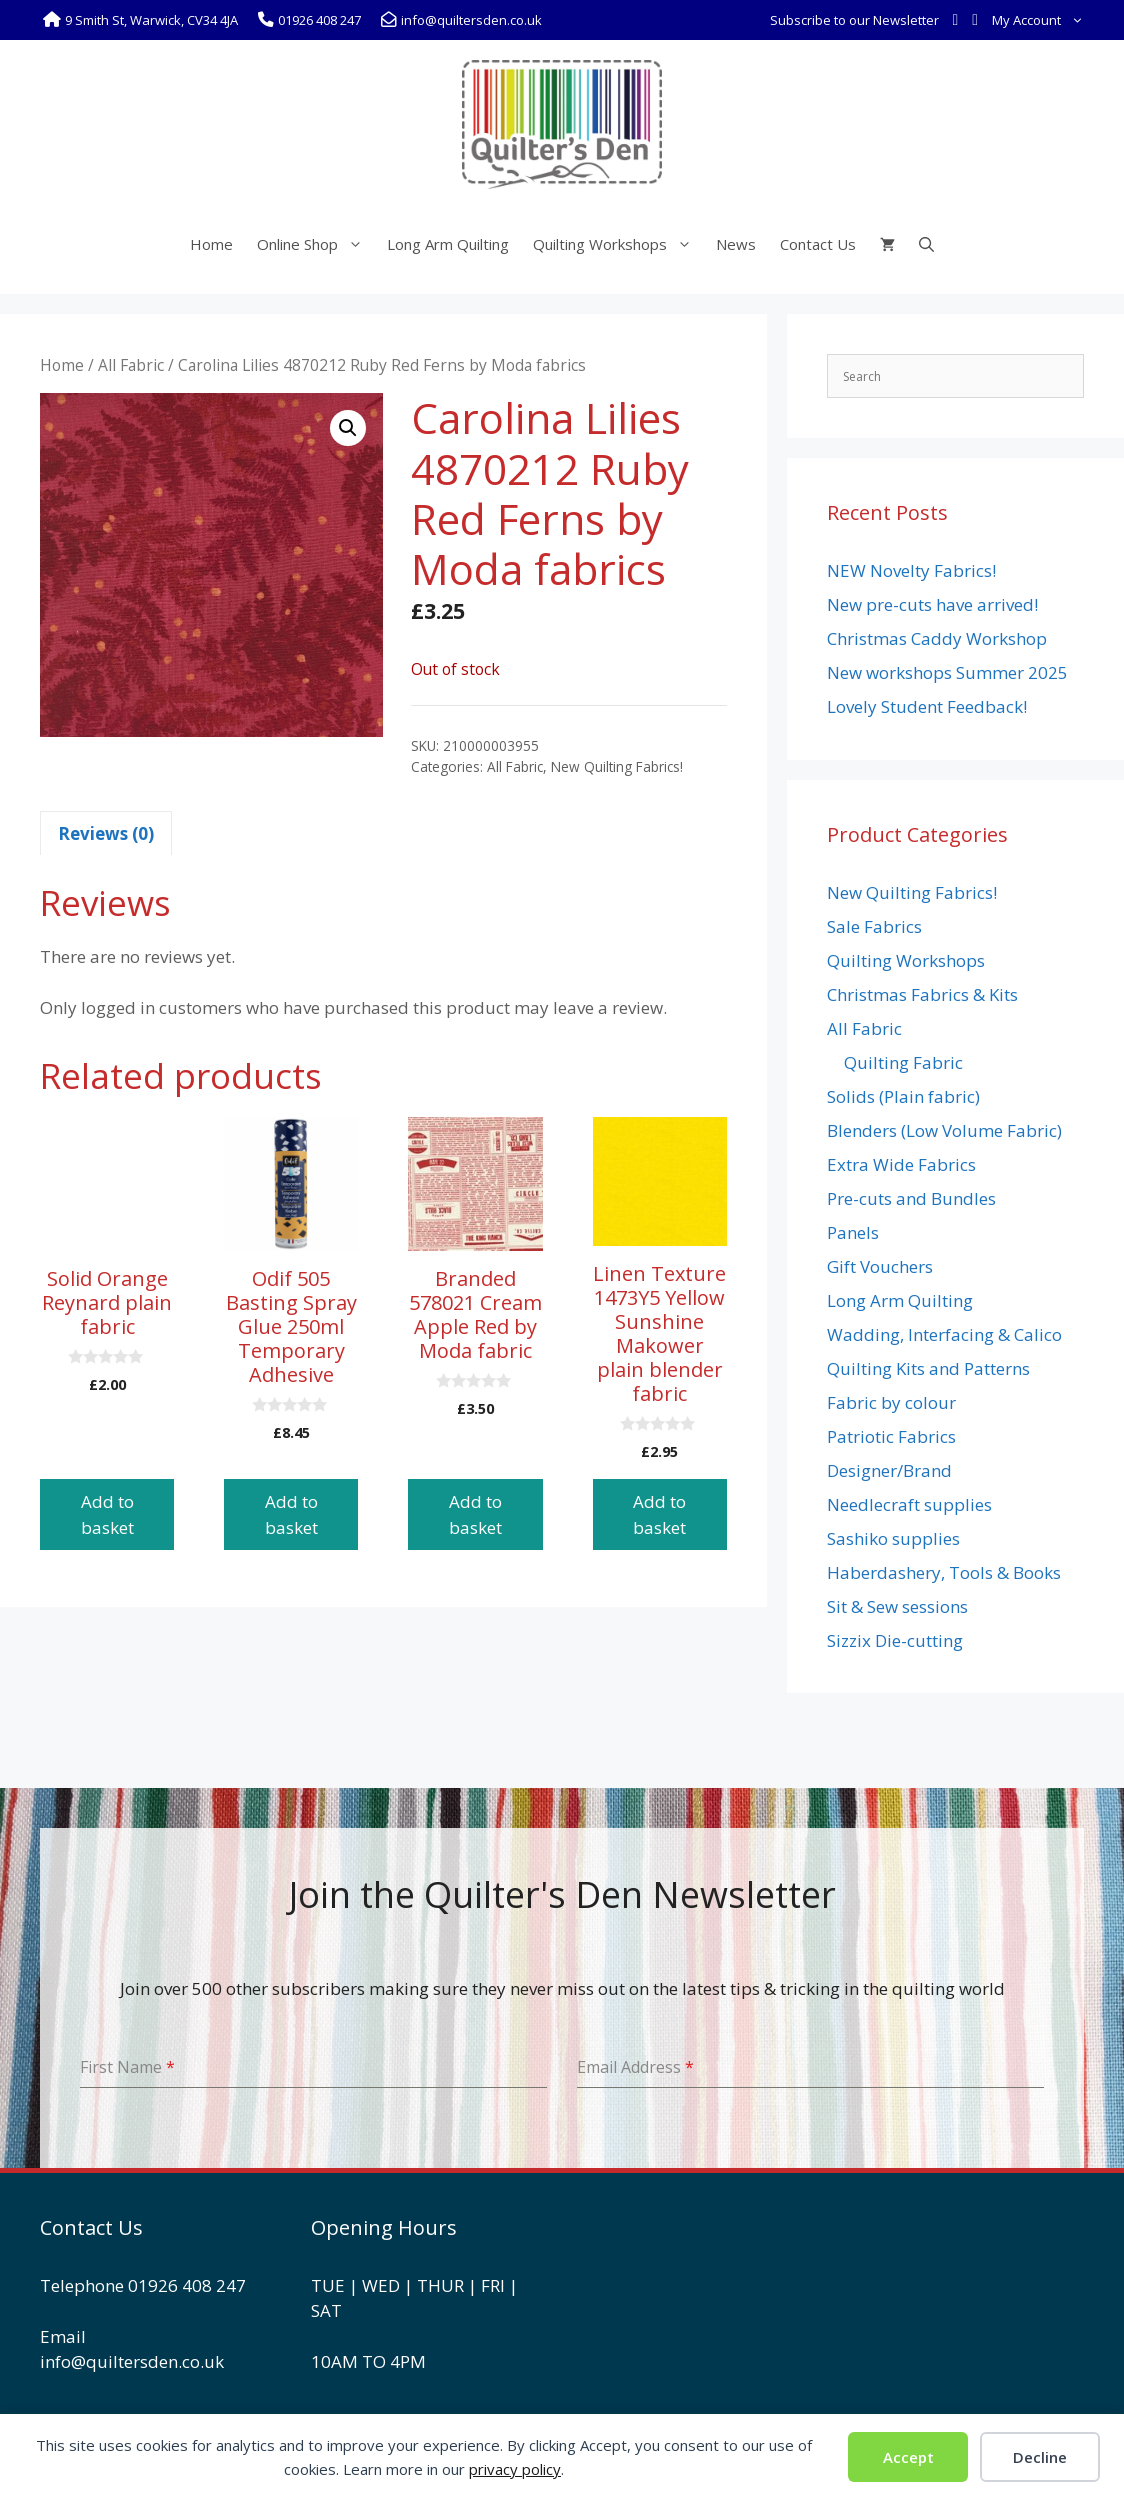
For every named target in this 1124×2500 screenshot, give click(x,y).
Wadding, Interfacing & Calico (944, 1334)
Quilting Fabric (903, 1062)
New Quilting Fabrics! (617, 766)
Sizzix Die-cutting (895, 1640)
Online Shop (316, 244)
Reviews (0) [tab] (106, 833)
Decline (1040, 2457)
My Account (1041, 20)
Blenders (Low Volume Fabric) (944, 1130)
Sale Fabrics (874, 926)
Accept (908, 2457)
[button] (348, 428)
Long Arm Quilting (448, 244)
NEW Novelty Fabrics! (911, 570)
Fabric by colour (891, 1402)
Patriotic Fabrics (891, 1436)
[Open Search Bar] (926, 244)
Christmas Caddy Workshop (937, 638)
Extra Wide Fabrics (901, 1164)
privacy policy (515, 2469)
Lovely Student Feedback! (927, 706)
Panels (853, 1232)
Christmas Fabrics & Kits (922, 994)
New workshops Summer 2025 (947, 672)
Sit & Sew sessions (897, 1606)
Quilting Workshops (618, 244)
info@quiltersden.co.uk (132, 2361)
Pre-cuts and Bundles (911, 1198)
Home (211, 244)
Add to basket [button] (107, 1514)
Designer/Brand (889, 1470)
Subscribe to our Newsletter (854, 20)
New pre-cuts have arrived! (932, 604)
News (736, 244)
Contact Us (818, 244)
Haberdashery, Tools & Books (944, 1572)
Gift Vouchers (880, 1266)
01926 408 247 (187, 2285)
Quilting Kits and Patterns (928, 1368)
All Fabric (131, 365)
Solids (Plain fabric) (903, 1096)
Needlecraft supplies (909, 1504)
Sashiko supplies (893, 1538)
